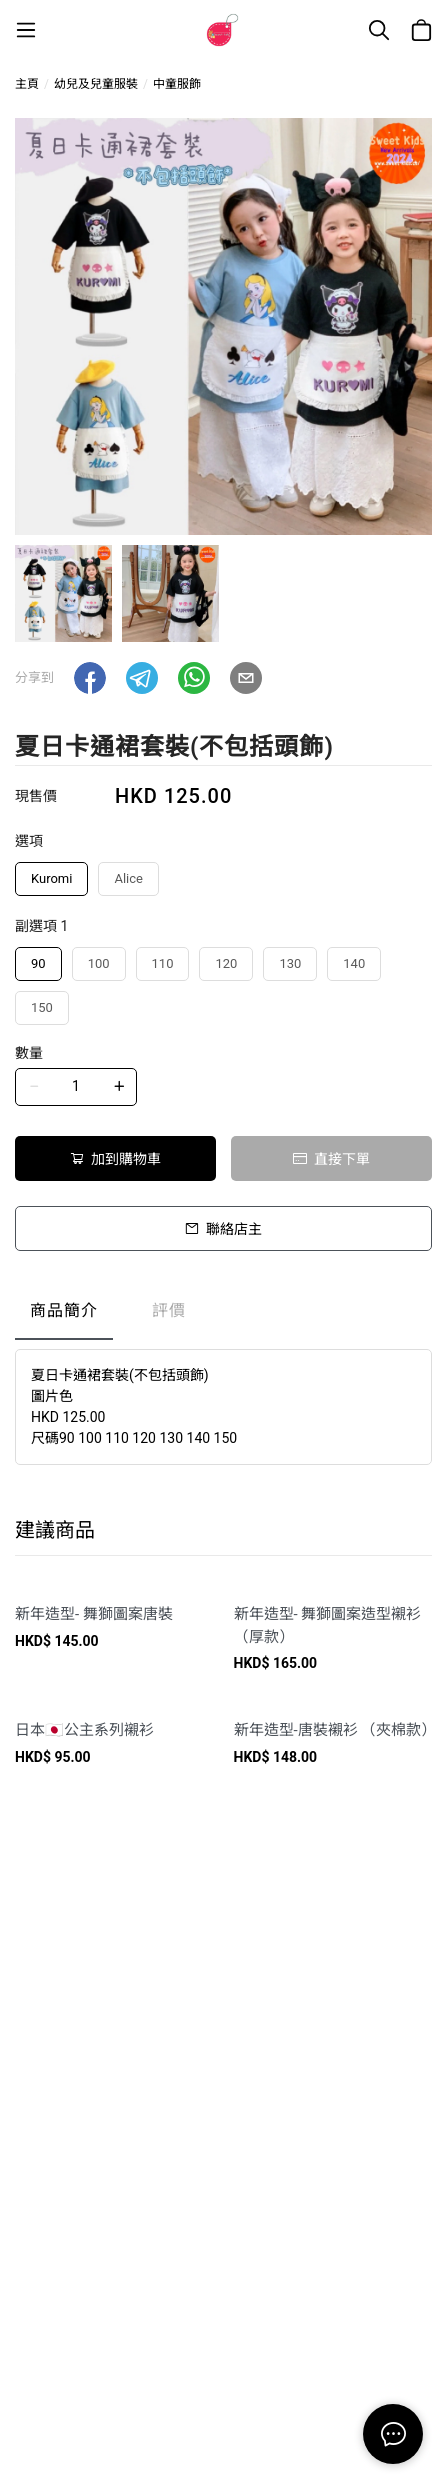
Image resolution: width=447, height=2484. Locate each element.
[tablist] (223, 1315)
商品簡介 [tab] (64, 1310)
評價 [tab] (169, 1310)
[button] (90, 678)
